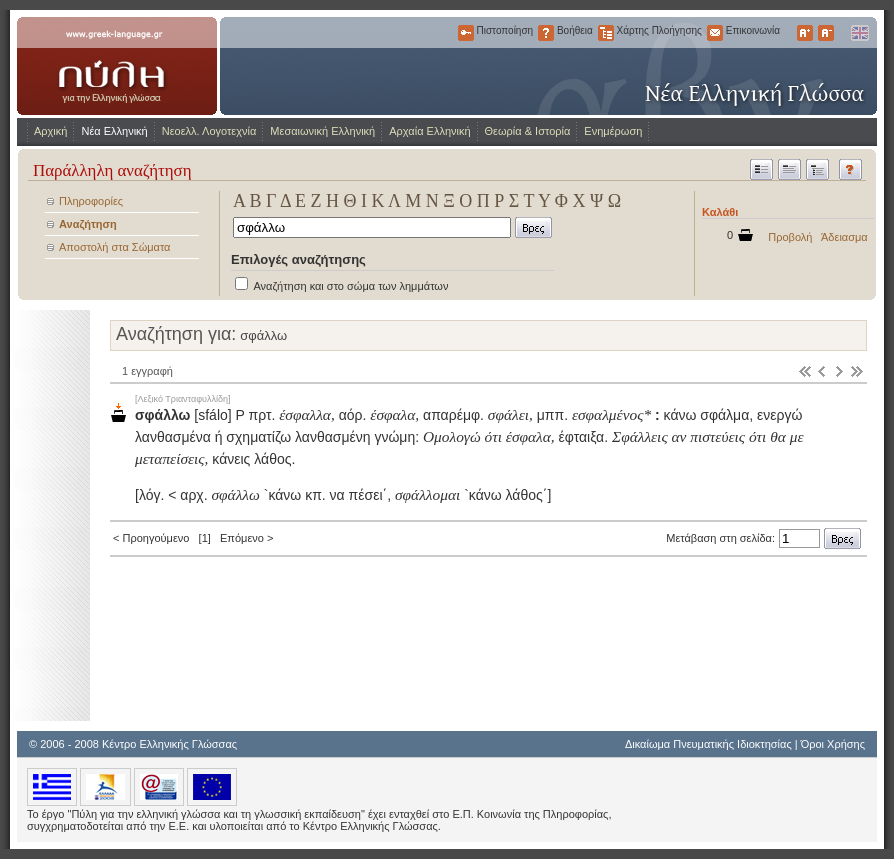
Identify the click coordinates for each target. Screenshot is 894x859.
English (859, 33)
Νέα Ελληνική (114, 131)
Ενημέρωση (613, 131)
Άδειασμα (844, 237)
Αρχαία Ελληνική (429, 131)
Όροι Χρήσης (833, 744)
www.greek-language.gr (117, 66)
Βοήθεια (546, 33)
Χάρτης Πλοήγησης (606, 33)
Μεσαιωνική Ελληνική (322, 131)
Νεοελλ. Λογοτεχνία (209, 131)
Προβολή (790, 237)
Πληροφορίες (91, 201)
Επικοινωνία (715, 33)
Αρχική (50, 131)
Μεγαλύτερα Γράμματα (805, 33)
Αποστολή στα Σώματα (114, 247)
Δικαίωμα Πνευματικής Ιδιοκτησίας (708, 744)
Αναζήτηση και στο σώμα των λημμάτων (350, 286)
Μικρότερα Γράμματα (826, 33)
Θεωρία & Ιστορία (528, 131)
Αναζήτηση (88, 224)
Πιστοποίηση (466, 33)
